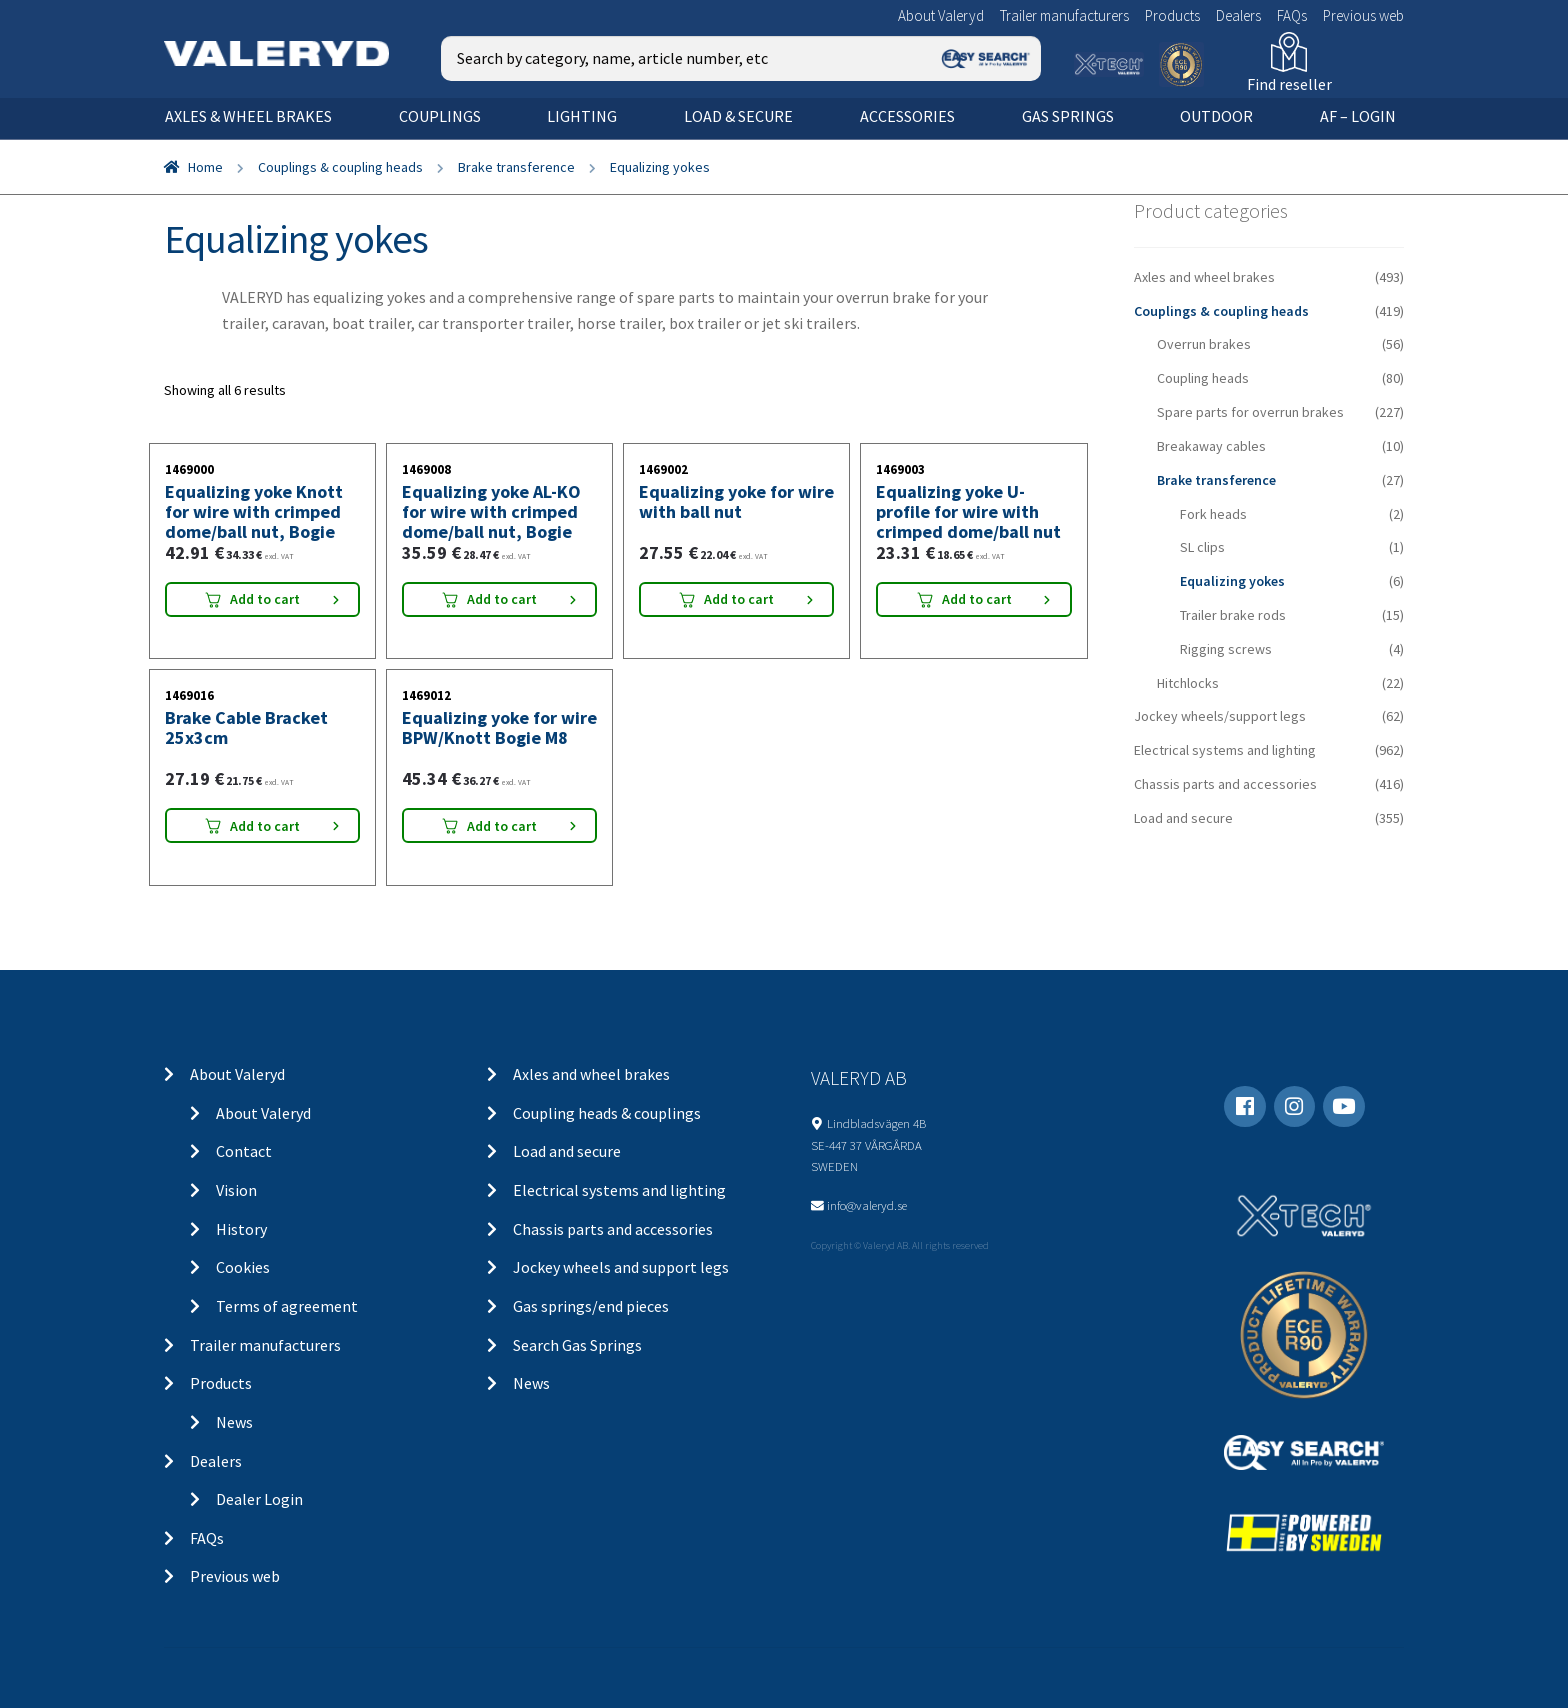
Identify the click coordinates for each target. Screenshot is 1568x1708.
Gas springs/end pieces (591, 1306)
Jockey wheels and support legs (621, 1267)
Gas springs (1068, 116)
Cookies (243, 1267)
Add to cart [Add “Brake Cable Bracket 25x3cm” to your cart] (265, 826)
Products (1172, 15)
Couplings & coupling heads (340, 167)
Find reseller (1289, 84)
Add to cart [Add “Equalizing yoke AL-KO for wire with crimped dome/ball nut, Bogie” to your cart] (502, 599)
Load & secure (738, 116)
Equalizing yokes (1232, 581)
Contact (244, 1151)
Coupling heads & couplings (607, 1113)
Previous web (1363, 15)
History (241, 1229)
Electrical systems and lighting (1225, 750)
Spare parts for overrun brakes (1250, 412)
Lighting (582, 116)
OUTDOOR (1216, 116)
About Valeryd (941, 15)
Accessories (907, 116)
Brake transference (516, 167)
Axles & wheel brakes (248, 116)
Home (205, 167)
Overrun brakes (1204, 344)
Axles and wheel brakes (1204, 277)
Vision (236, 1190)
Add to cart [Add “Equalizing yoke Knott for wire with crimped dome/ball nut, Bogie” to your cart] (265, 599)
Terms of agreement (287, 1306)
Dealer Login (259, 1499)
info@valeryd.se (867, 1205)
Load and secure (1183, 818)
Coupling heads (1203, 378)
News (234, 1422)
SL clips (1202, 547)
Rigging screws (1226, 649)
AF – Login (1358, 116)
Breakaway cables (1211, 446)
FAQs (1292, 15)
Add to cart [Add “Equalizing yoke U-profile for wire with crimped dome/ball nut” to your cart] (977, 599)
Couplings (440, 116)
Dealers (1238, 15)
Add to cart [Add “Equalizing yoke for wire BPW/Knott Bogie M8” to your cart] (502, 826)
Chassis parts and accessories (1225, 784)
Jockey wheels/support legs (1220, 716)
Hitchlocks (1188, 683)
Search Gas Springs (577, 1345)
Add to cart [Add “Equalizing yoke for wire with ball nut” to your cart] (739, 599)
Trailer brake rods (1233, 615)
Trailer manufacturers (1064, 15)
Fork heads (1213, 514)
